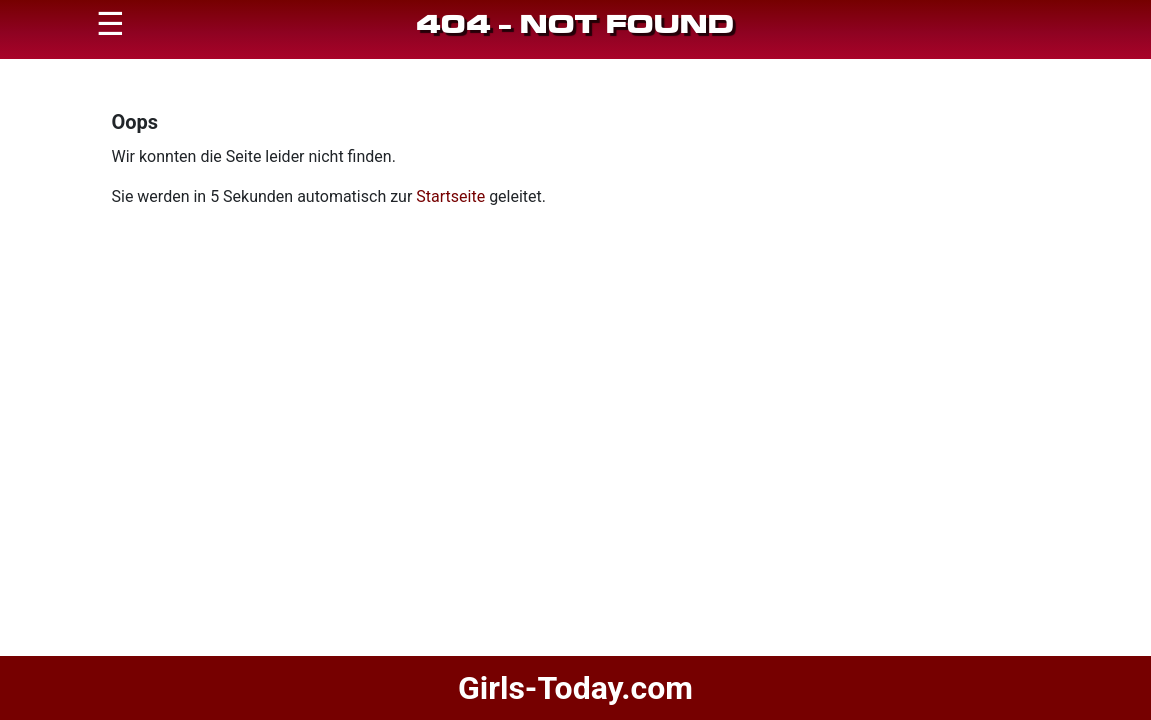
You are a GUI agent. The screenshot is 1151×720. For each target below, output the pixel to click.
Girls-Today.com (575, 688)
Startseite (450, 196)
